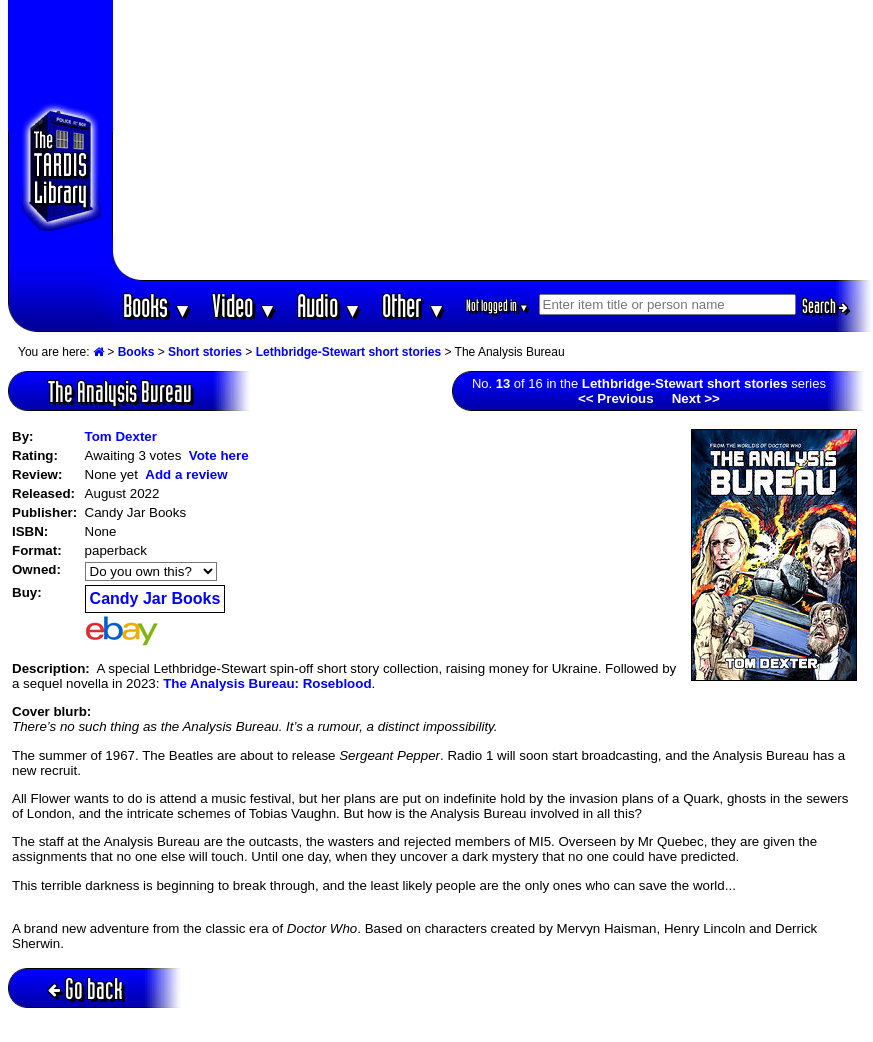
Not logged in (497, 305)
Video (244, 305)
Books (157, 305)
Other (414, 305)
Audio (329, 305)
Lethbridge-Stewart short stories (348, 352)
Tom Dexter (121, 436)
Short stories (205, 352)
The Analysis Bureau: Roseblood (267, 683)
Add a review (186, 474)
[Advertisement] (493, 140)
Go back (85, 988)
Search (825, 306)
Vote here (219, 455)
